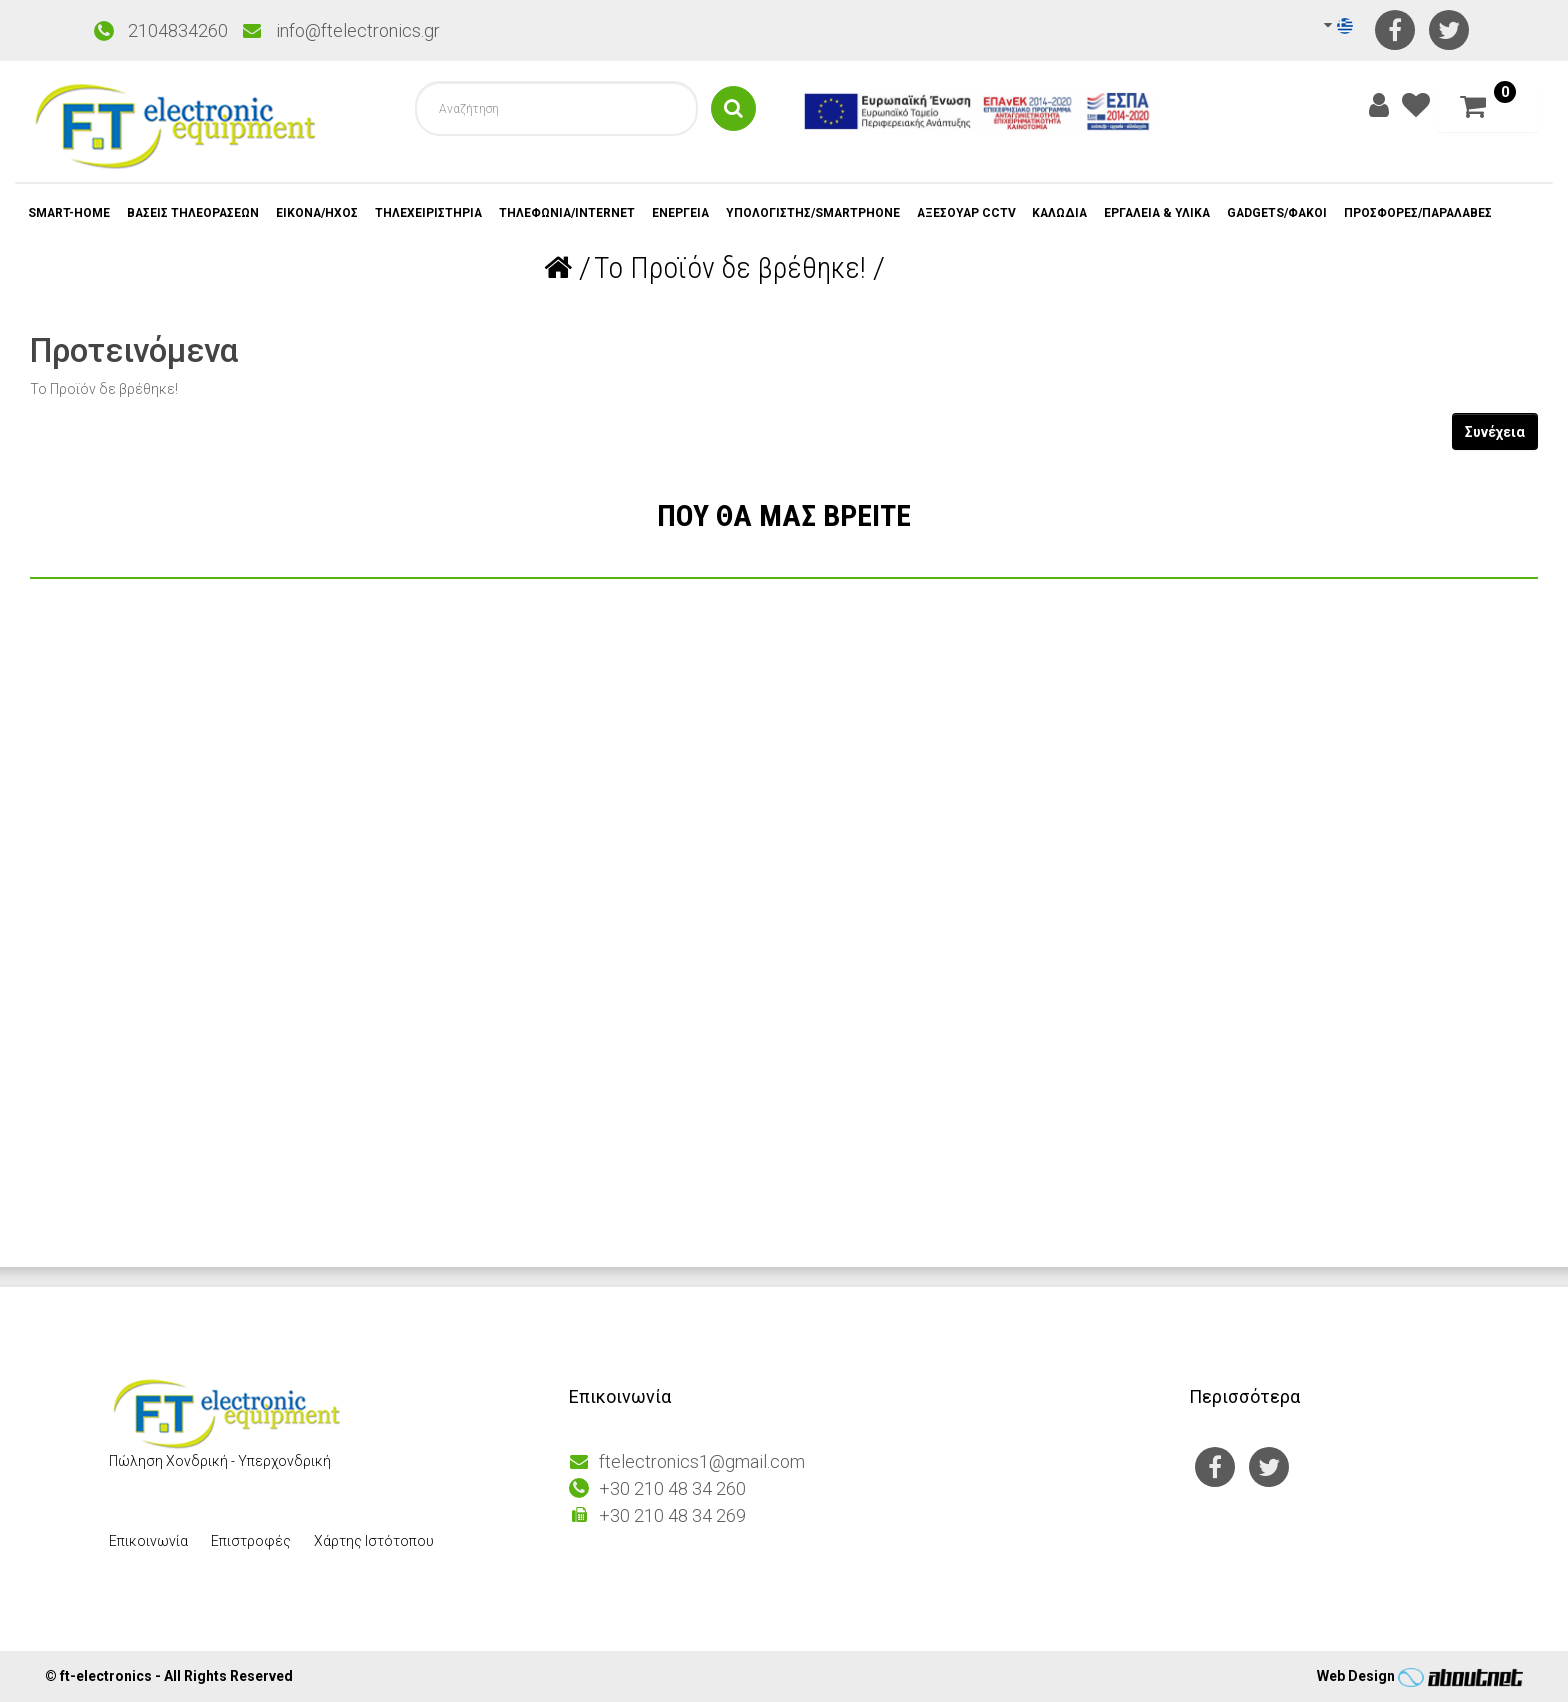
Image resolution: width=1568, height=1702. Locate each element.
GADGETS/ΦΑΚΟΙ (1294, 213)
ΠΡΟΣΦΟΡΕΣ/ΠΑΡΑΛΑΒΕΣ (1437, 213)
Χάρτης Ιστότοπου (374, 1541)
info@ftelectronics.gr (358, 30)
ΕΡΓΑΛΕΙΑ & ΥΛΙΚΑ (1171, 213)
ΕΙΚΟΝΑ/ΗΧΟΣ (320, 213)
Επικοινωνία (148, 1541)
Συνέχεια (1495, 432)
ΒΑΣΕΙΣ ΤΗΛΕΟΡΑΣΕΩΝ (195, 213)
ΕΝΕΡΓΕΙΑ (687, 213)
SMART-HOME (69, 213)
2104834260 (178, 30)
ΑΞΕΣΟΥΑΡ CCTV (975, 213)
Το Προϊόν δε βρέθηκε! (730, 267)
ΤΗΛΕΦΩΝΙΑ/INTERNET (572, 213)
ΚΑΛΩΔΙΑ (1071, 213)
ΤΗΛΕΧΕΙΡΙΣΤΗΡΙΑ (433, 213)
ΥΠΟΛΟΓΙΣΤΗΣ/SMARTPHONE (820, 213)
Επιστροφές (251, 1541)
